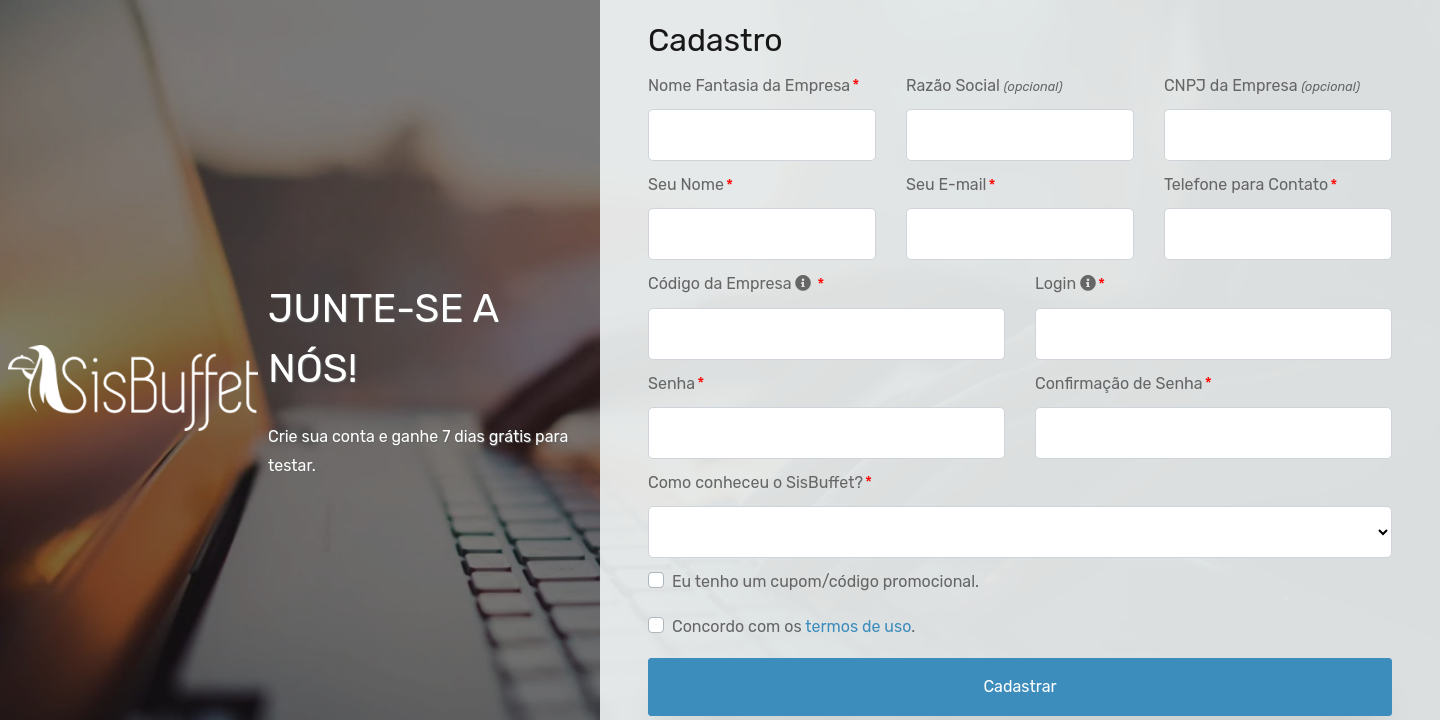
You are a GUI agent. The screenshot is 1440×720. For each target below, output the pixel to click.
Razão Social (984, 85)
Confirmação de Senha (1119, 383)
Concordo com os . (793, 626)
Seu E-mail (946, 184)
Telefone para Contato (1246, 184)
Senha (671, 383)
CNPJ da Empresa (1262, 85)
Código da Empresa (731, 283)
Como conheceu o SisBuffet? (755, 482)
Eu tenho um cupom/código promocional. (825, 581)
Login (1065, 283)
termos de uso (858, 626)
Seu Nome (686, 184)
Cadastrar (1019, 686)
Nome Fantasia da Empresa (749, 85)
